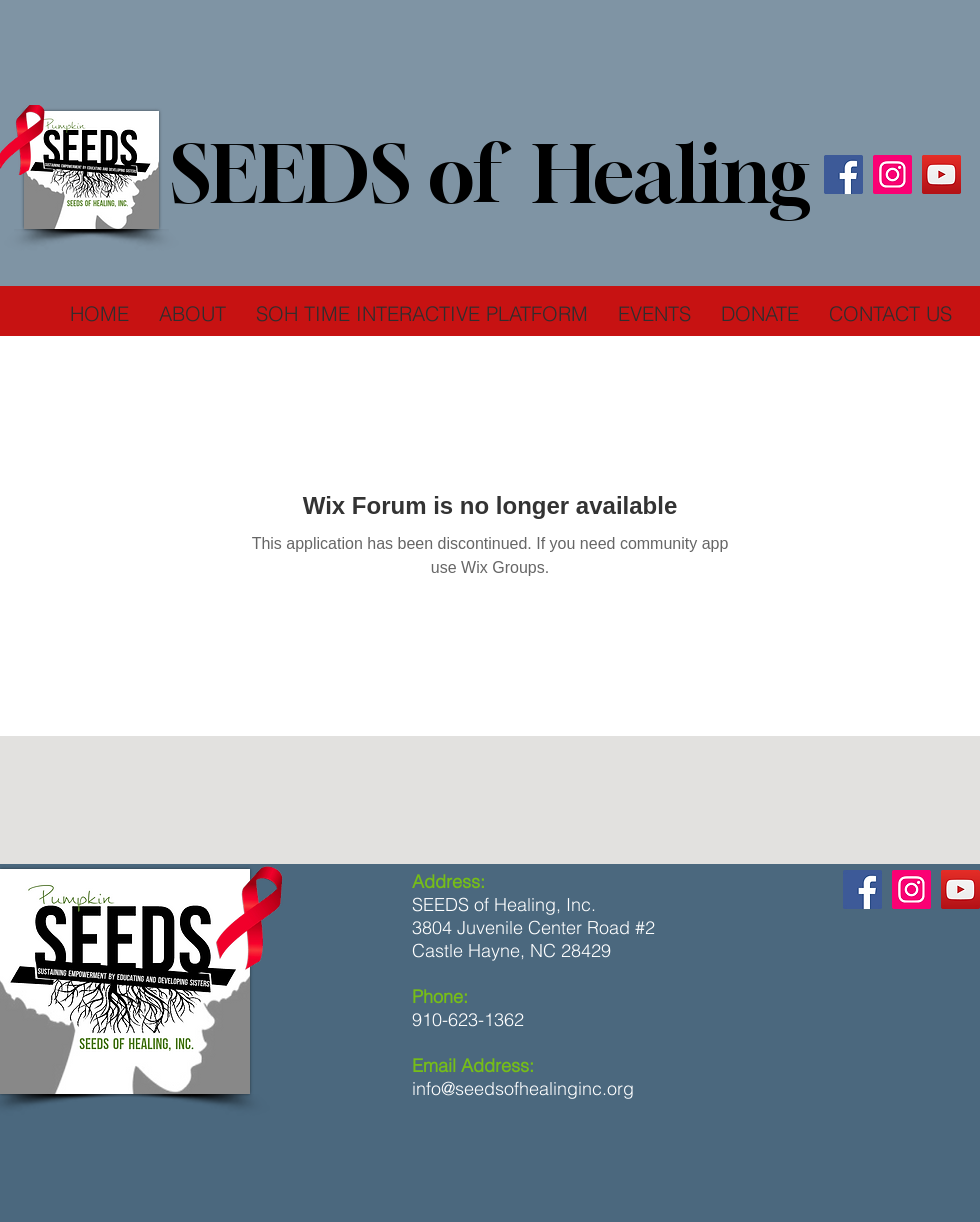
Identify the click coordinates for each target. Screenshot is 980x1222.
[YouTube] (941, 174)
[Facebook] (843, 174)
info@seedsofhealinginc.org (523, 1088)
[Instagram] (892, 174)
